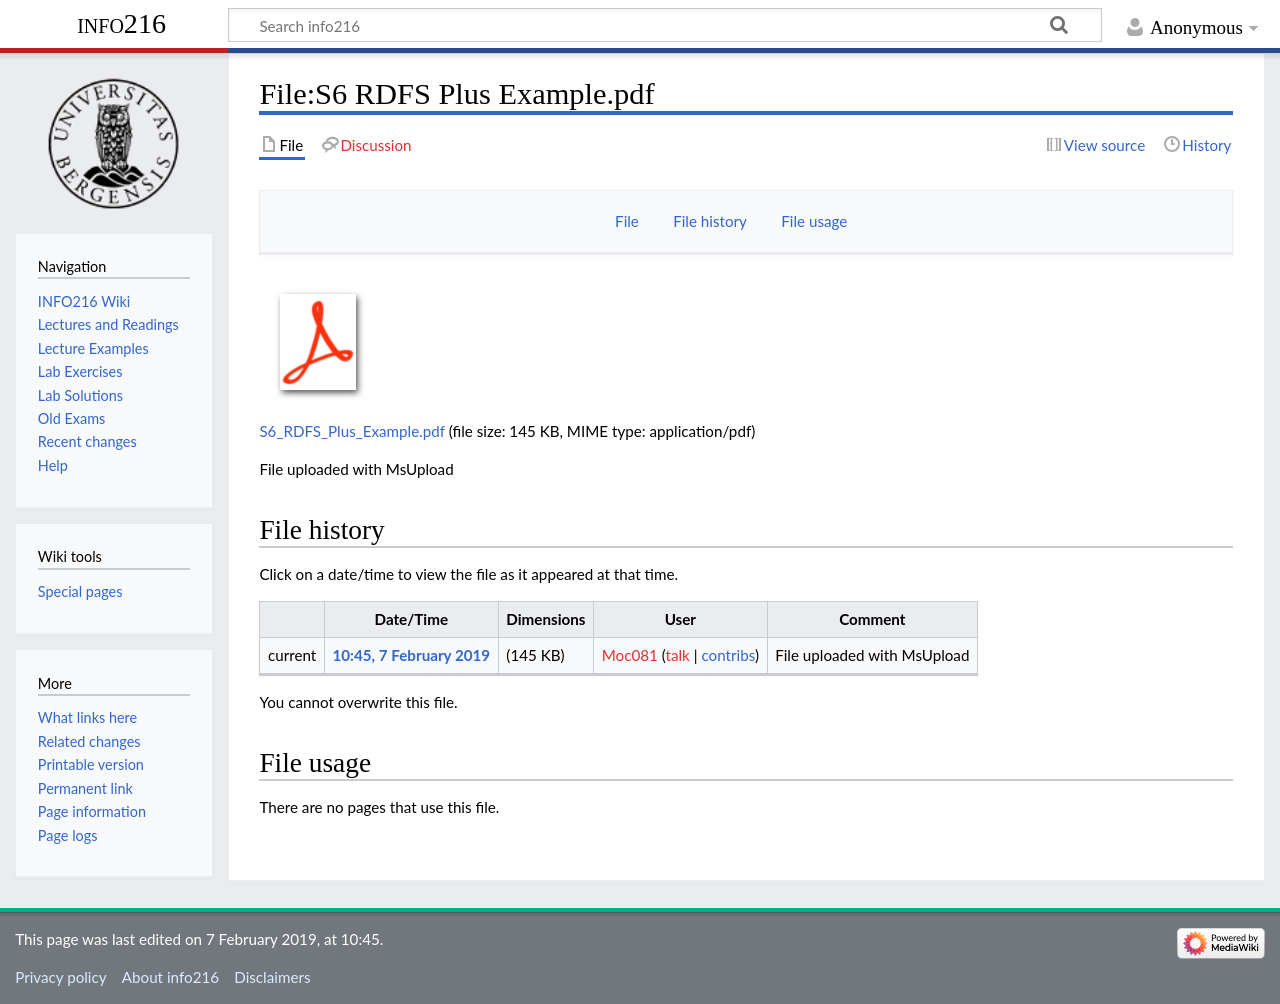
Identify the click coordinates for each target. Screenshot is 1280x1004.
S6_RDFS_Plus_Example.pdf (351, 431)
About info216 (170, 977)
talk (678, 655)
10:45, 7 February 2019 (411, 655)
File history (710, 221)
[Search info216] (665, 25)
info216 (121, 23)
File (627, 221)
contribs (727, 655)
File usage (814, 221)
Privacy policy (60, 977)
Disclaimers (272, 977)
